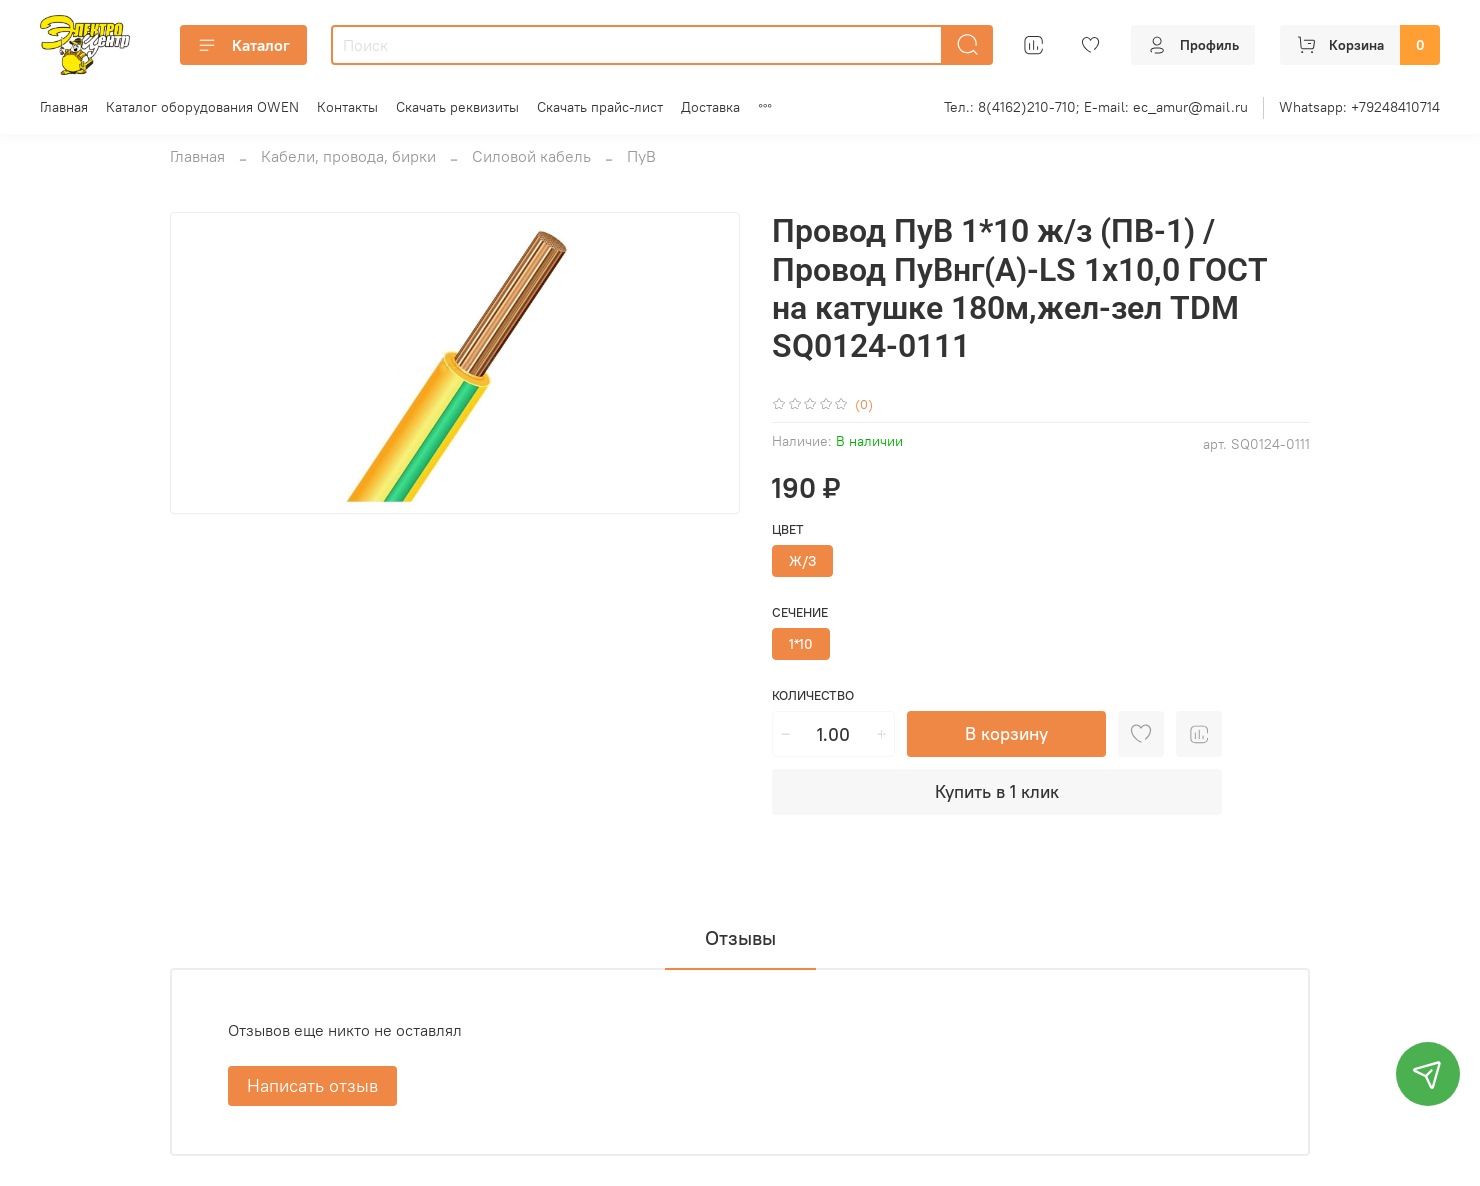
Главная (64, 107)
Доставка (710, 107)
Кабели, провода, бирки (348, 156)
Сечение (800, 612)
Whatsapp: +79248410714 (1359, 107)
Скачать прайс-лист (600, 107)
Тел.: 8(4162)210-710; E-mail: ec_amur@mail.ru (1096, 107)
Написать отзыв (312, 1085)
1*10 (801, 644)
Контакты (347, 107)
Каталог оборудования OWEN (202, 107)
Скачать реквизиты (457, 107)
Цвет (788, 529)
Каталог (243, 45)
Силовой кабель (531, 156)
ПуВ (641, 156)
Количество (813, 695)
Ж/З (802, 561)
